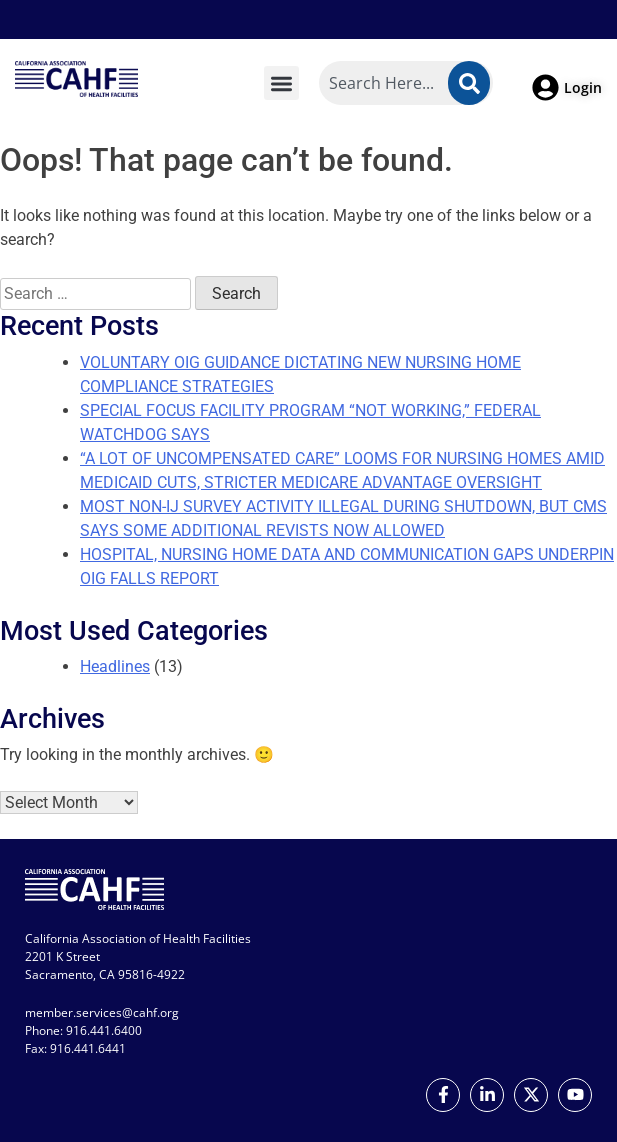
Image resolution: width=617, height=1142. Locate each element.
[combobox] (406, 83)
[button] (281, 83)
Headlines (115, 666)
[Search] (469, 83)
